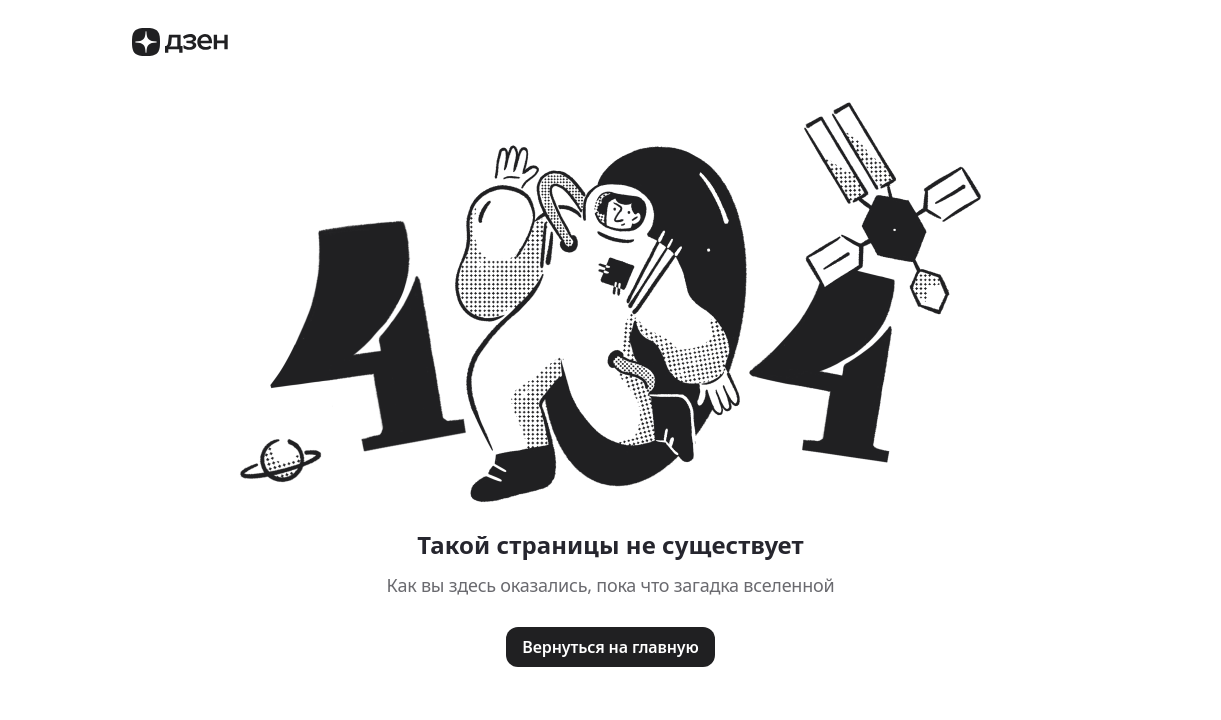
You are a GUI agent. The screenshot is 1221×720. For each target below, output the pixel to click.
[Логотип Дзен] (180, 50)
